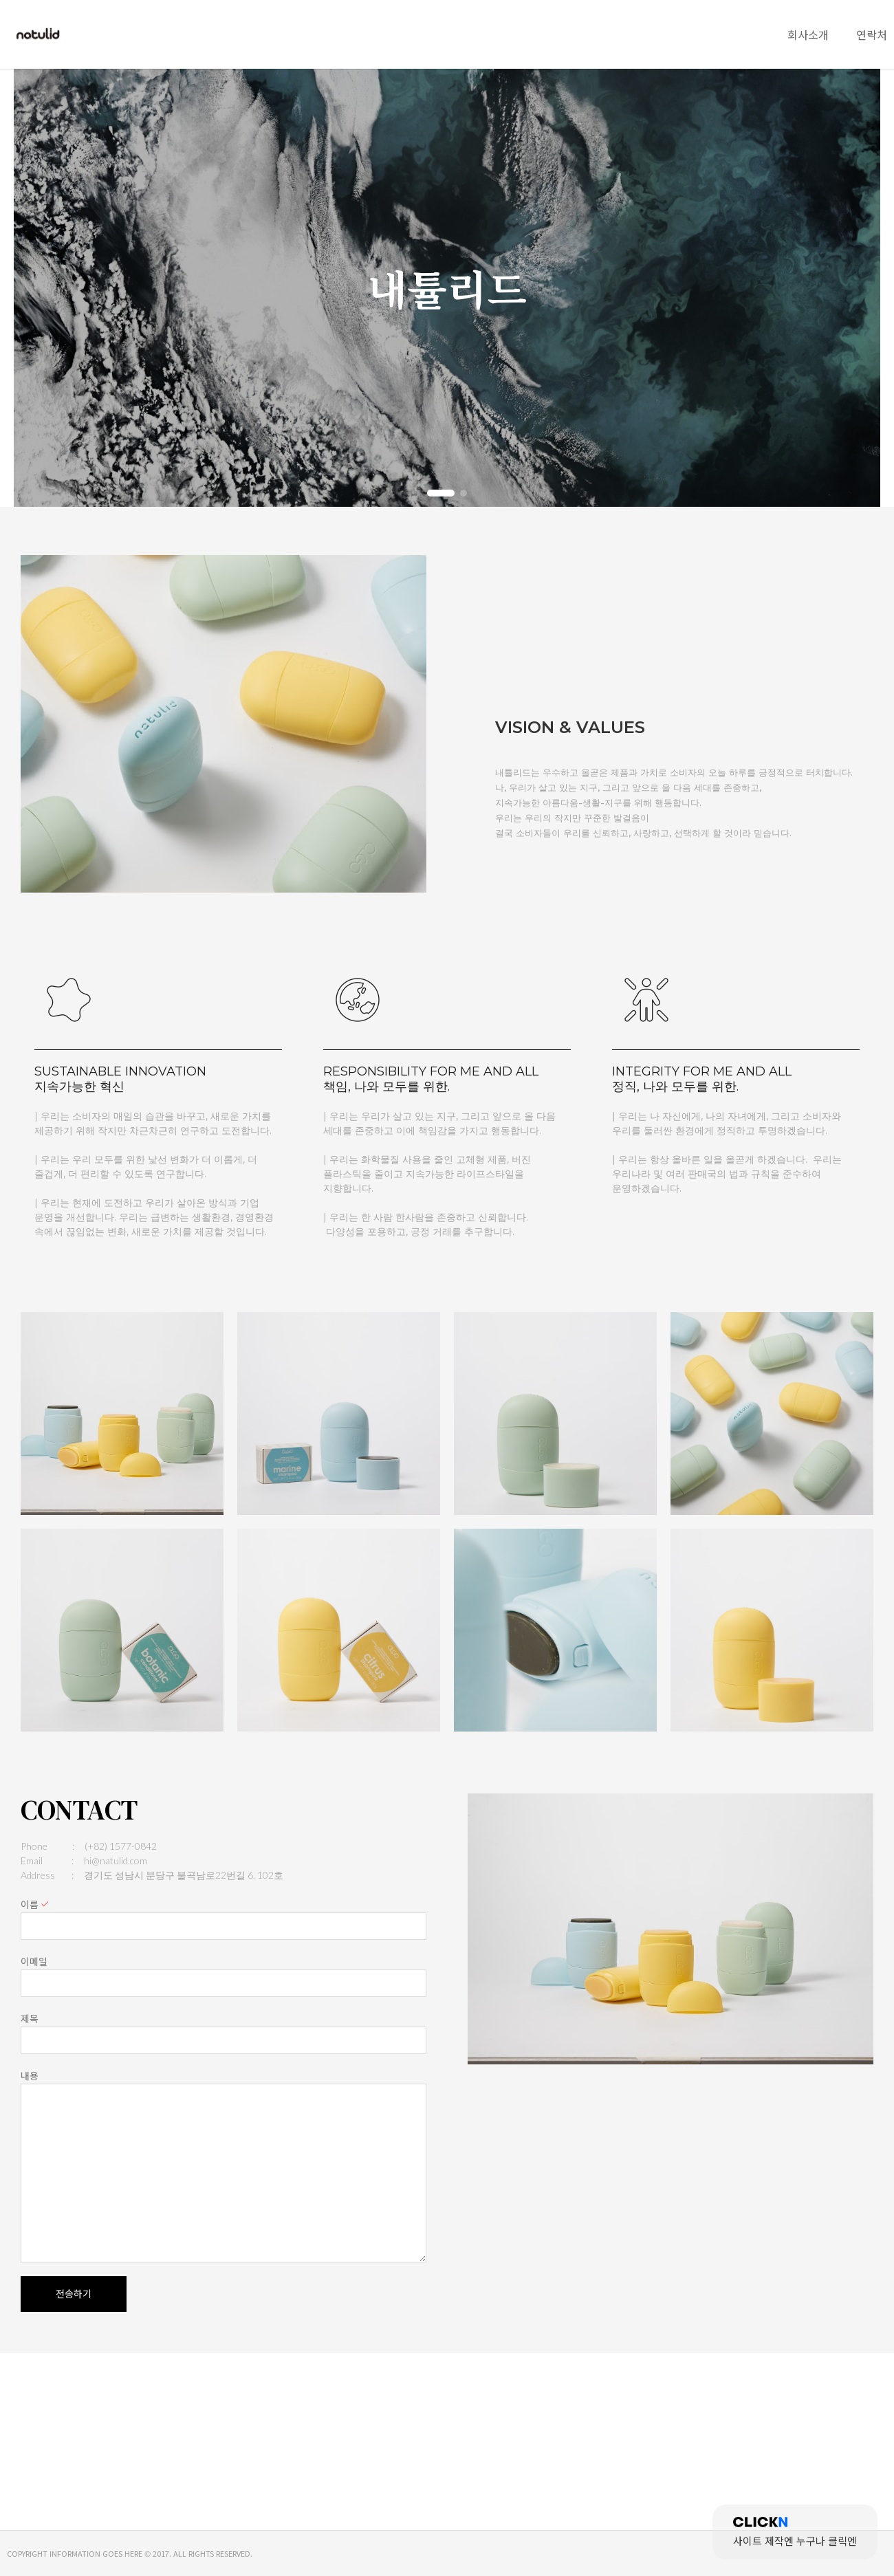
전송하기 (73, 2294)
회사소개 (808, 34)
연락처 (871, 34)
